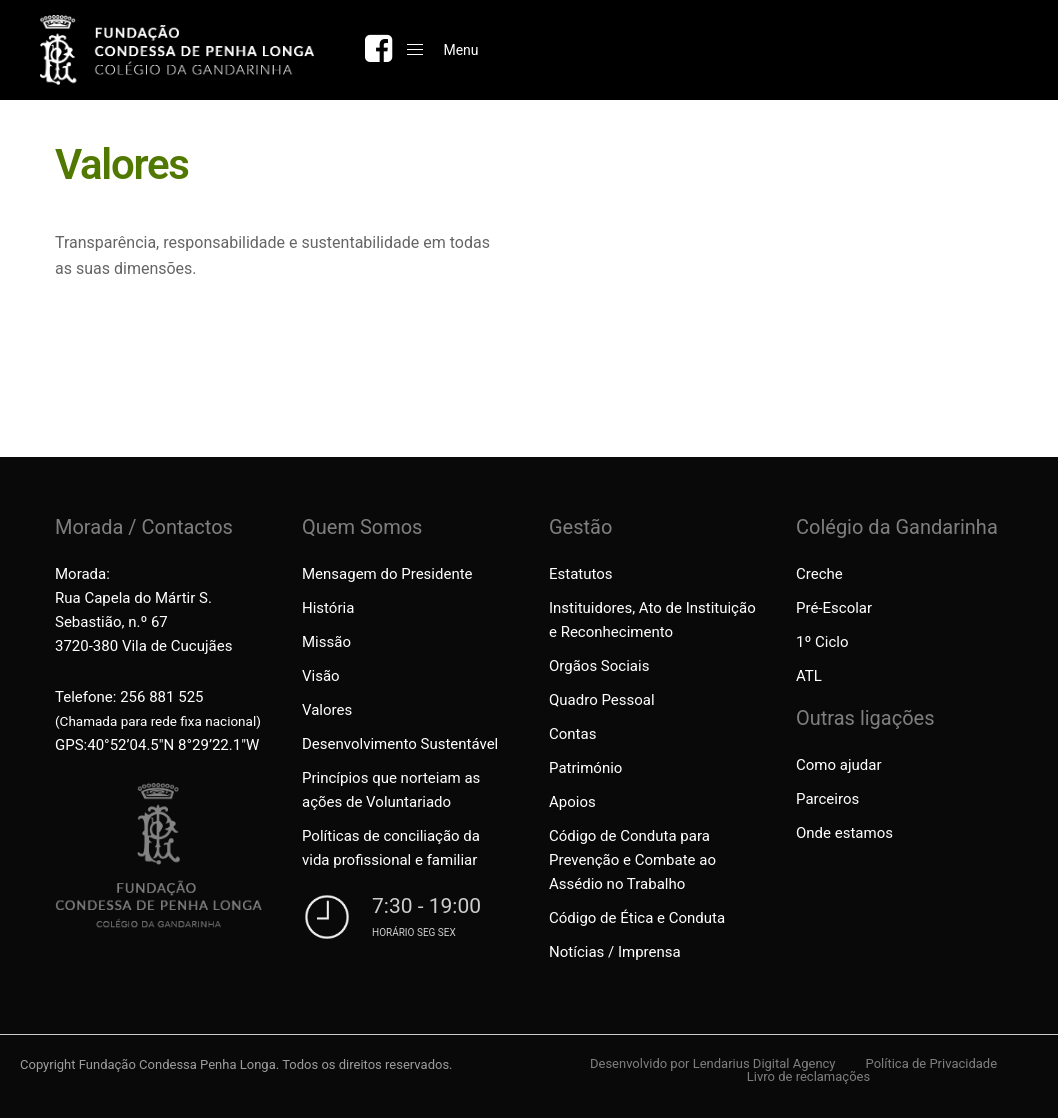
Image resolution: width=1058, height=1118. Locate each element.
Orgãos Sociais (599, 666)
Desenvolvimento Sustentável (400, 744)
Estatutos (581, 574)
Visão (321, 676)
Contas (572, 734)
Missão (326, 642)
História (328, 608)
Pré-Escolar (834, 608)
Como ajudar (838, 765)
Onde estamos (844, 833)
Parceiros (827, 799)
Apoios (572, 802)
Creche (819, 574)
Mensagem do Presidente (387, 574)
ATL (809, 676)
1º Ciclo (822, 642)
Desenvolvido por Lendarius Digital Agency (713, 1063)
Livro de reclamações (808, 1076)
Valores (327, 710)
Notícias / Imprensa (615, 952)
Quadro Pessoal (602, 700)
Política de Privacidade (932, 1063)
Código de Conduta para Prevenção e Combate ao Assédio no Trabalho (632, 860)
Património (585, 768)
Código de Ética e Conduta (637, 918)
